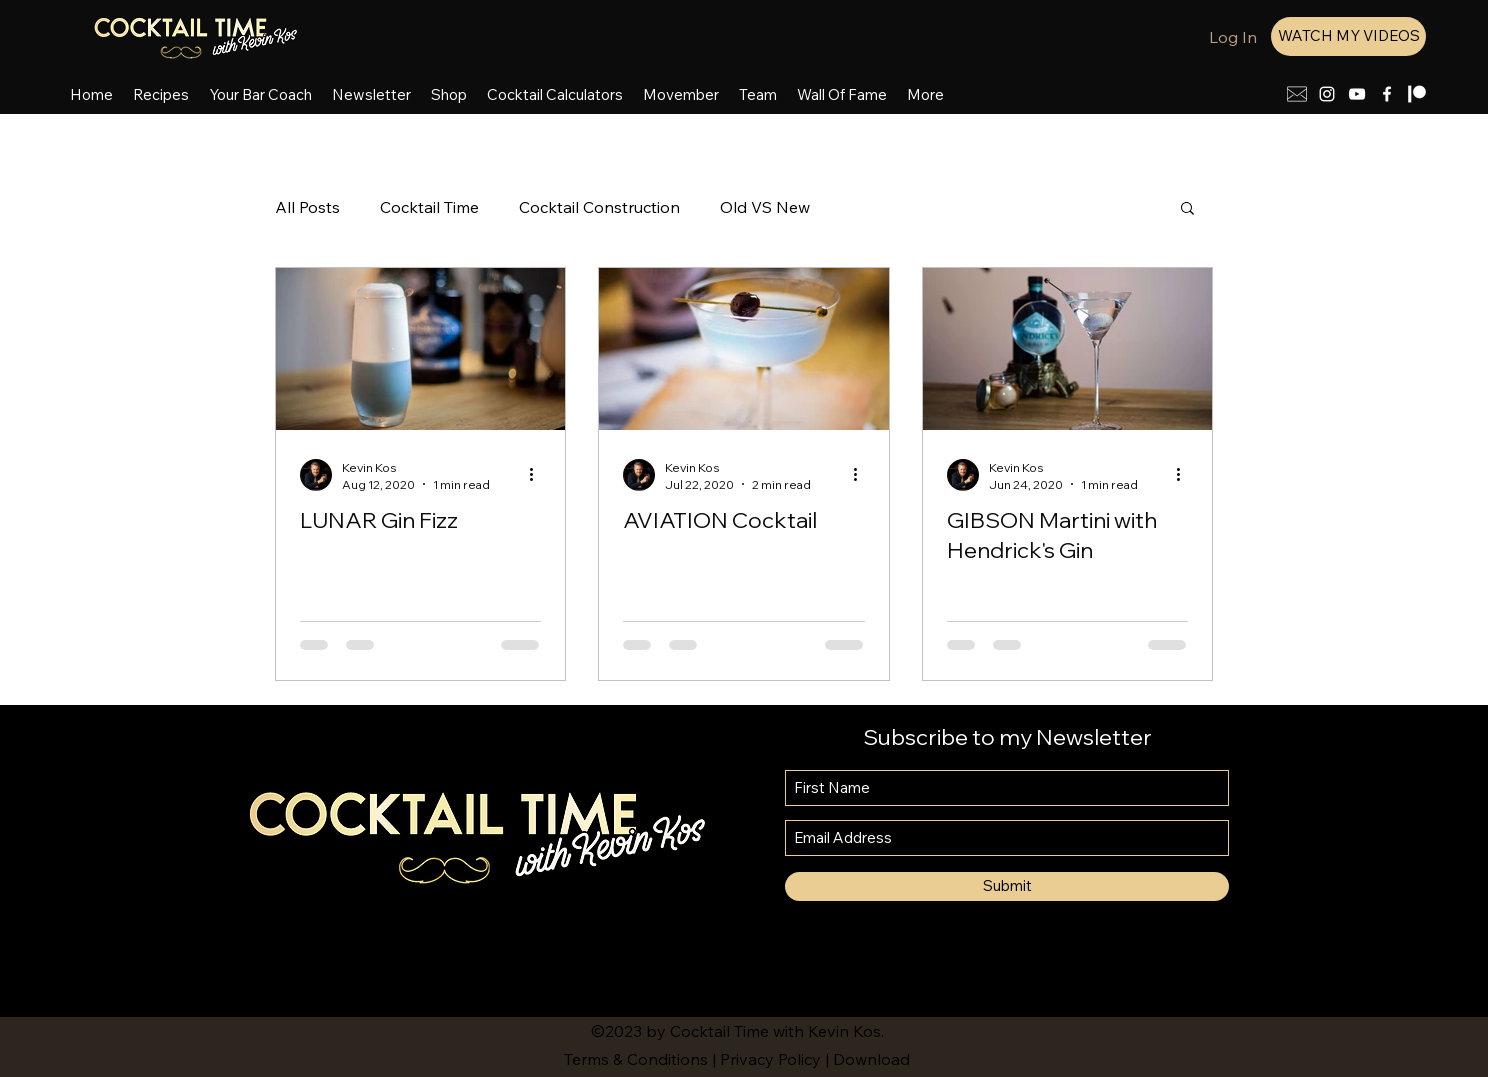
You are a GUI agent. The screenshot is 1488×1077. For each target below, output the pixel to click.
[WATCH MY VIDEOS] (1348, 36)
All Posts (307, 207)
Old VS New (765, 207)
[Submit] (1007, 886)
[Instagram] (1327, 94)
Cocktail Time (429, 207)
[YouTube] (1357, 94)
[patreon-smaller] (1417, 94)
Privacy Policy (770, 1059)
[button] (1187, 209)
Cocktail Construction (599, 207)
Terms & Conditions (636, 1059)
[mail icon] (1297, 94)
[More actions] (538, 475)
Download (871, 1059)
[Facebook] (1387, 94)
